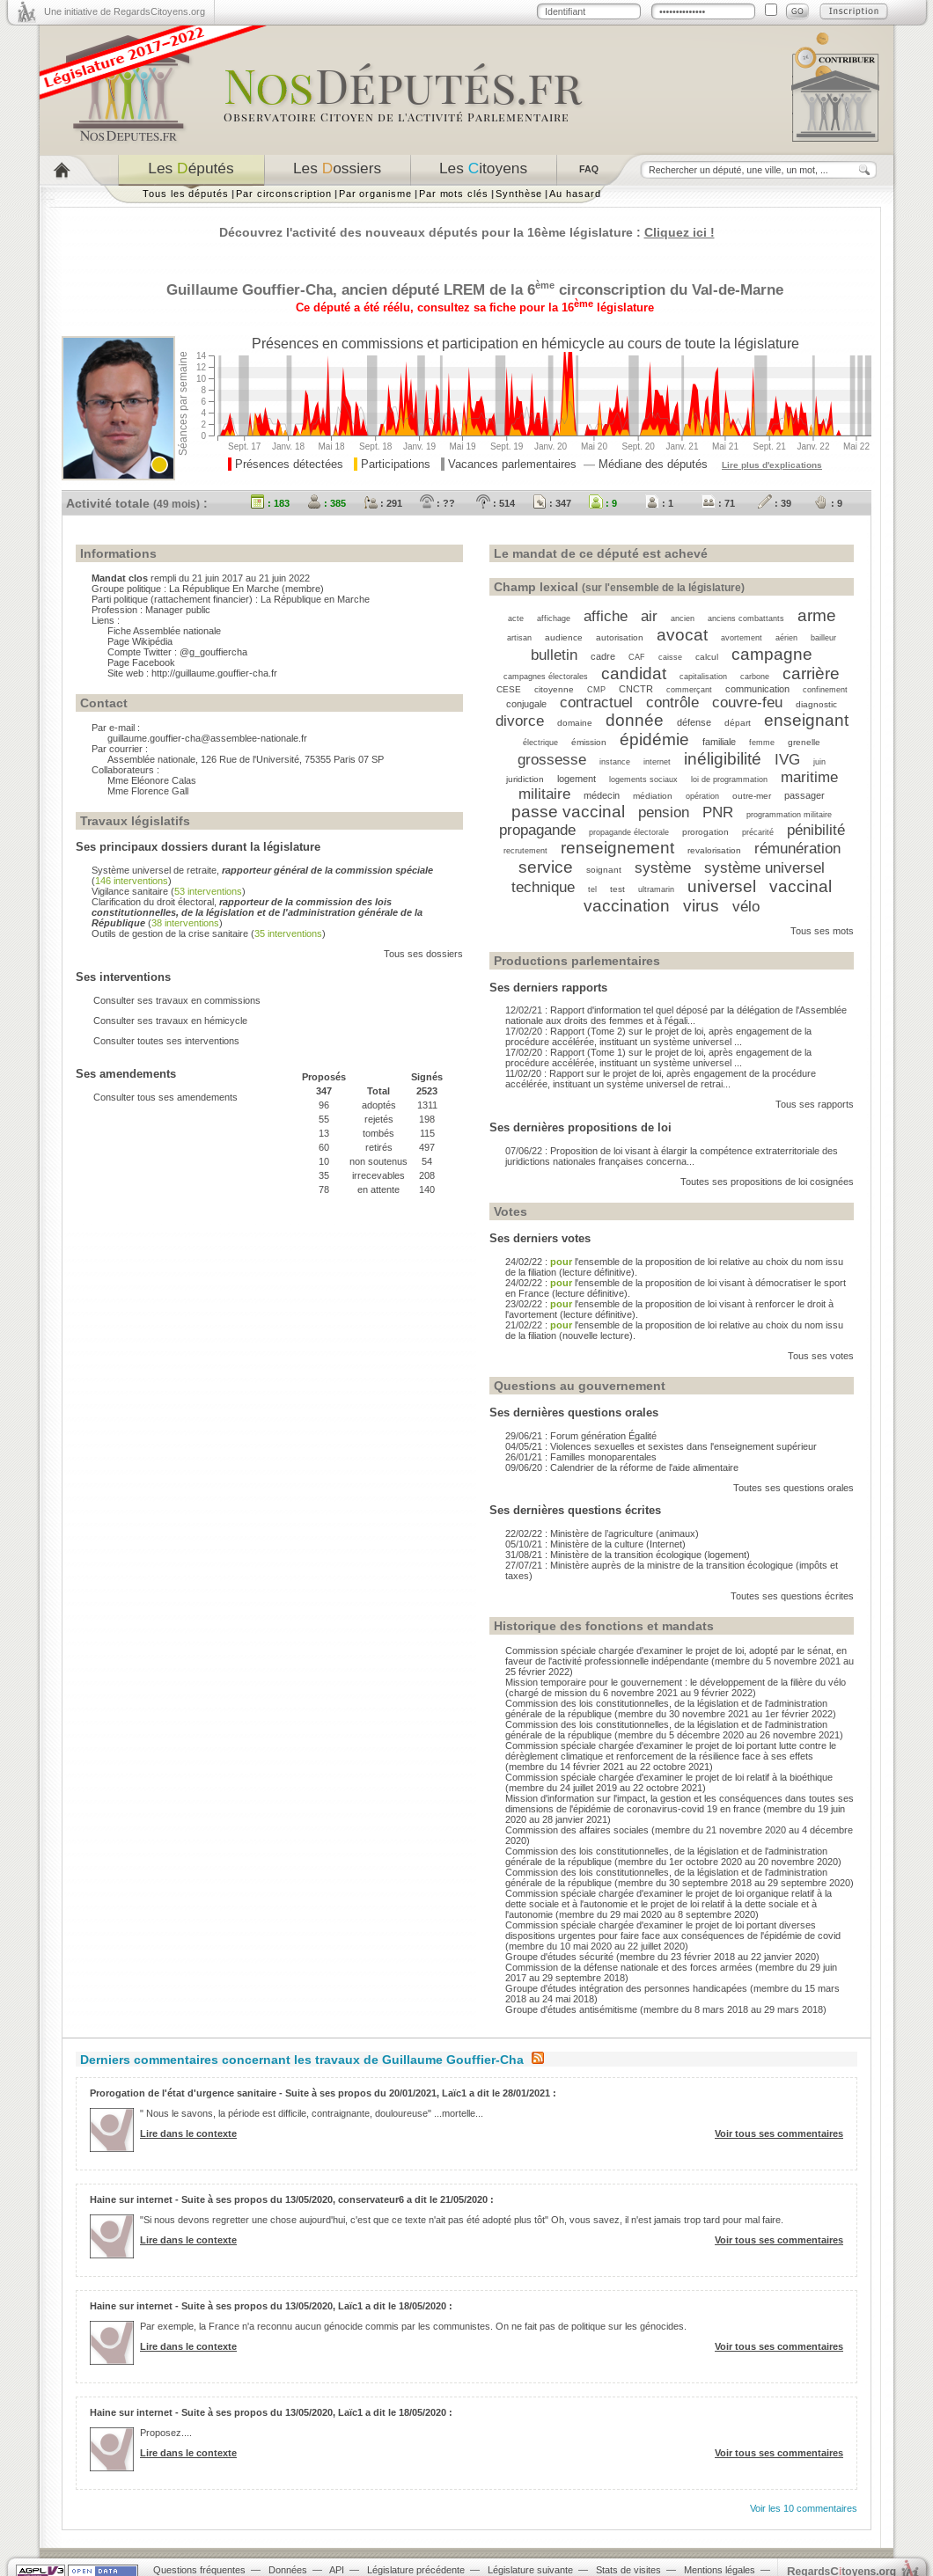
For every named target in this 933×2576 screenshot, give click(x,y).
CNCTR (636, 689)
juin (819, 761)
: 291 (383, 503)
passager (804, 795)
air (649, 616)
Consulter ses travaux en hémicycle (170, 1020)
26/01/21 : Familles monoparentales (581, 1457)
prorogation (705, 832)
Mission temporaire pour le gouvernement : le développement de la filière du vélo (675, 1682)
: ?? (437, 503)
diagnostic (816, 704)
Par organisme (375, 193)
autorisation (619, 637)
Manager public (177, 609)
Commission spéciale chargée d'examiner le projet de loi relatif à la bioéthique (669, 1777)
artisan (519, 637)
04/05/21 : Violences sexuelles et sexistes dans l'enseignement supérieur (661, 1446)
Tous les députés (186, 193)
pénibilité (816, 830)
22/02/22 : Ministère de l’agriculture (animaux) (602, 1533)
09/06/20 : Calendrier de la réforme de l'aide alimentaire (621, 1467)
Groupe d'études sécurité (559, 1956)
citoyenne (554, 689)
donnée (635, 720)
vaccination (627, 905)
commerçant (689, 689)
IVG (787, 759)
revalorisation (714, 850)
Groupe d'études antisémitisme (571, 2009)
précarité (758, 832)
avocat (682, 635)
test (617, 889)
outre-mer (751, 796)
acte (516, 618)
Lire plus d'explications (772, 465)
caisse (670, 657)
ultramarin (656, 889)
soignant (603, 870)
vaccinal (800, 886)
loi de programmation (729, 779)
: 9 (603, 503)
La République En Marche (224, 588)
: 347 (552, 503)
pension (663, 812)
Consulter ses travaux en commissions (177, 1000)
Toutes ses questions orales (793, 1487)
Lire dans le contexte (188, 2133)
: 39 (774, 503)
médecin (602, 795)
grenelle (804, 742)
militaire (544, 793)
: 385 (326, 503)
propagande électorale (629, 832)
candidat (633, 673)
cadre (603, 656)
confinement (825, 689)
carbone (754, 676)
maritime (809, 777)
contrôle (672, 702)
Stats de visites (628, 2570)
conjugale (526, 704)
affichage (553, 618)
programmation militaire (789, 814)
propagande (537, 830)
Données (287, 2570)
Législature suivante (530, 2570)
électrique (540, 742)
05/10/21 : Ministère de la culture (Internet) (595, 1544)
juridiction (525, 779)
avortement (741, 637)
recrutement (525, 850)
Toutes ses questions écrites (792, 1596)
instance (614, 761)
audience (564, 637)
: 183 (270, 503)
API (336, 2570)
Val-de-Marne (737, 289)
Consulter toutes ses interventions (166, 1041)
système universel (764, 867)
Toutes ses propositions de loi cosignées (767, 1181)
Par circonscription (284, 193)
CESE (508, 689)
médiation (652, 796)
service (545, 867)
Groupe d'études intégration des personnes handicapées (626, 1988)
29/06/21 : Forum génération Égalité (581, 1436)
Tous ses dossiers (423, 953)
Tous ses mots (822, 931)
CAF (636, 657)
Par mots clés (454, 193)
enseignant (806, 720)
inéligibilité (722, 759)
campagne (771, 654)
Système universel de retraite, (262, 870)
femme (762, 742)
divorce (520, 720)
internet (657, 761)
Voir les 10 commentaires (803, 2508)
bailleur (823, 637)
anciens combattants (746, 618)
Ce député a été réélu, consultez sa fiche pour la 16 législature (475, 307)
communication (757, 689)
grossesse (552, 759)
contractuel (596, 702)
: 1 (659, 503)
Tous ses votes (821, 1355)
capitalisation (703, 676)
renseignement (617, 847)
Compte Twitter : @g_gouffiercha (177, 652)
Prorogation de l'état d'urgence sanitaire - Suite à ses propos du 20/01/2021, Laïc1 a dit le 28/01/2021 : (323, 2093)
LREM (464, 289)
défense (694, 722)
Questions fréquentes (199, 2570)
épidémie (654, 739)
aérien (786, 637)
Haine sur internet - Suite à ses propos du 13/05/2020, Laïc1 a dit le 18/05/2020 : (271, 2306)
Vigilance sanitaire (130, 891)
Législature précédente (416, 2570)
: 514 (495, 503)
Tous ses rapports (814, 1104)
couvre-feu (747, 702)
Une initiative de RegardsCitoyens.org (124, 11)
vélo (746, 906)
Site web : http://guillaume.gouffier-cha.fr (192, 673)
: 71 (718, 503)
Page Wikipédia (140, 641)
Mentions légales (719, 2570)
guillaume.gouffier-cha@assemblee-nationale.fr (207, 738)
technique (543, 887)
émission (588, 742)
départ (737, 723)
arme (816, 615)
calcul (706, 657)
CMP (596, 689)
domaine (574, 723)
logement (576, 778)
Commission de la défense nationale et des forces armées (629, 1967)
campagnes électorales (545, 676)
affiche (606, 616)
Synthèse (519, 193)
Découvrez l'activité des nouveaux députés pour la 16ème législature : (467, 232)
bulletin (554, 654)
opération (702, 796)
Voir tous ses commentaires (779, 2133)
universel (721, 886)
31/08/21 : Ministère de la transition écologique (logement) (627, 1554)
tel (592, 889)
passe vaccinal (568, 811)
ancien (682, 618)
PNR (717, 812)
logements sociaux (643, 779)
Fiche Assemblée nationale (164, 631)
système (663, 867)
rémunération (797, 848)
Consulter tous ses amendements (165, 1097)
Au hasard (574, 193)
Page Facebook (141, 662)
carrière (811, 673)
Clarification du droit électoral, (257, 912)
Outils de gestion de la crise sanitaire (170, 933)
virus (701, 905)
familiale (719, 741)
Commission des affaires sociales (577, 1830)
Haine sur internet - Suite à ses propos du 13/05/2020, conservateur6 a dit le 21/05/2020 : (292, 2199)
